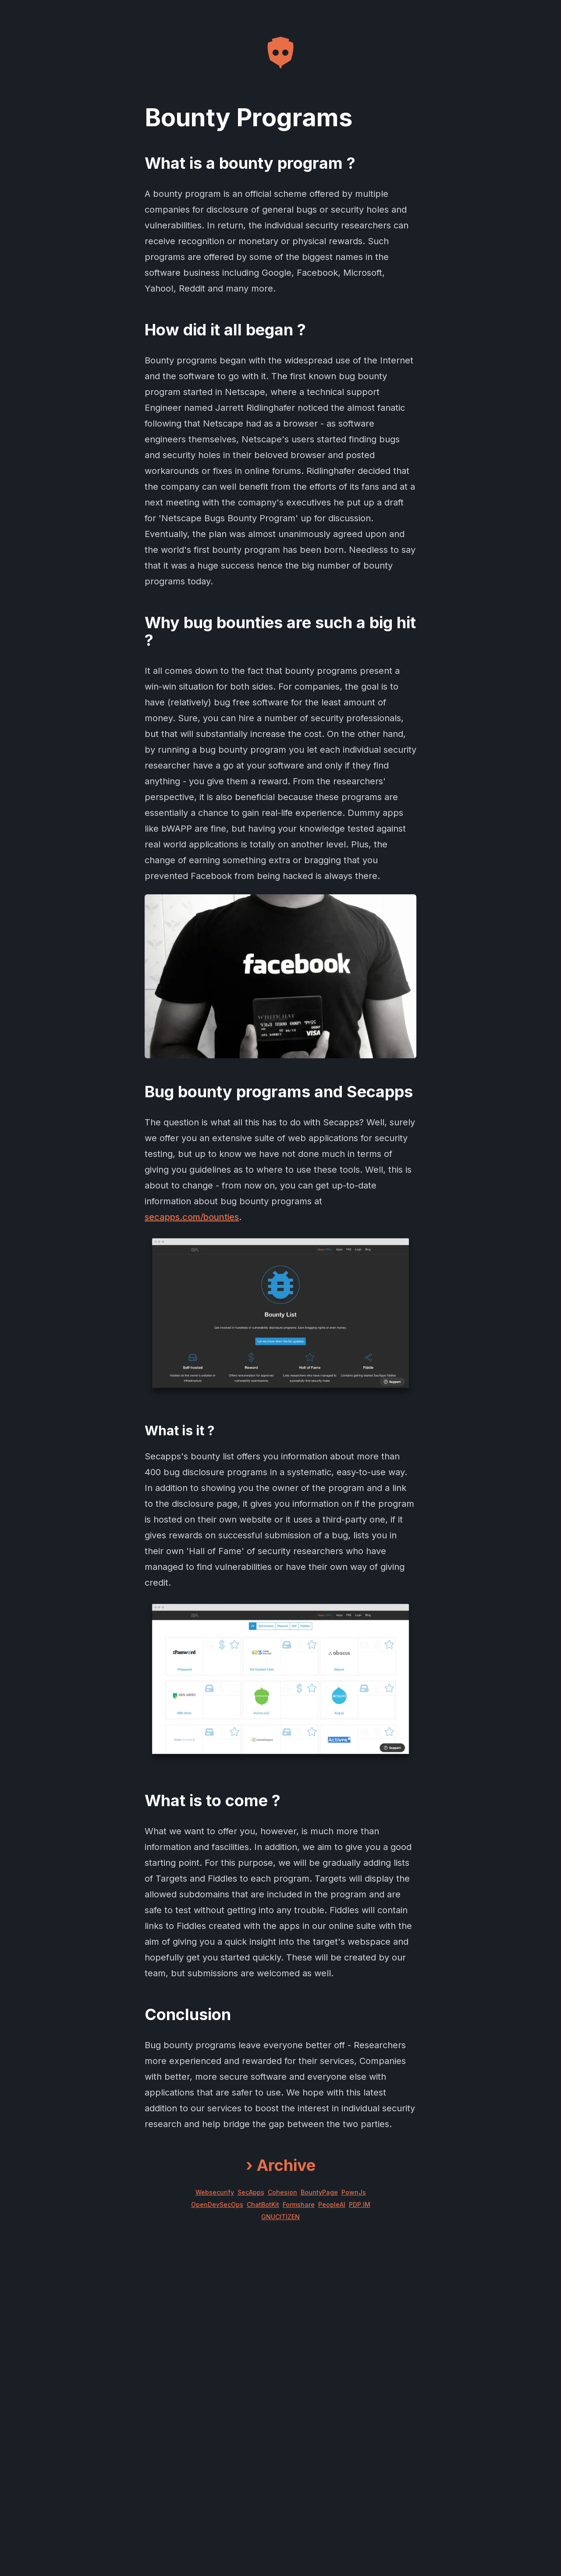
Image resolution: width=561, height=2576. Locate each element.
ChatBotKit (263, 2204)
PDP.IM (359, 2204)
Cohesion (282, 2192)
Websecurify (214, 2192)
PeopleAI (331, 2204)
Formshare (299, 2204)
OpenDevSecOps (217, 2204)
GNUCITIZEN (280, 2216)
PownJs (353, 2192)
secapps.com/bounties (192, 1217)
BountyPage (319, 2192)
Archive (281, 2165)
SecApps (251, 2192)
